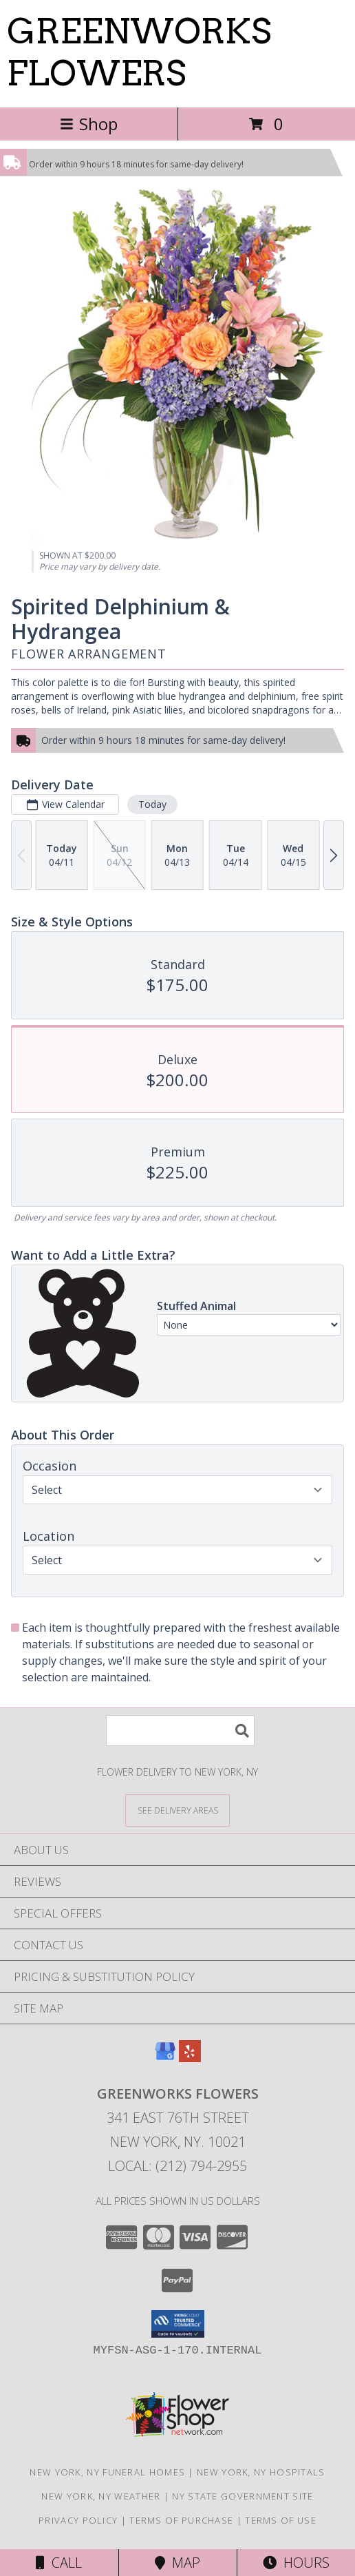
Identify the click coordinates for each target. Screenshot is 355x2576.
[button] (177, 2324)
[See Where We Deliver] (177, 1809)
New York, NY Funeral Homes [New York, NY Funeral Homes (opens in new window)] (107, 2472)
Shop (89, 123)
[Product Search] (180, 1730)
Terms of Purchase (181, 2520)
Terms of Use (280, 2520)
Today (152, 804)
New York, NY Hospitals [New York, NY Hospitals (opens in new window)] (261, 2472)
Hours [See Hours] (296, 2562)
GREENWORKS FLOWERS (139, 52)
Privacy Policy (78, 2520)
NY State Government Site (242, 2496)
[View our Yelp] (190, 2058)
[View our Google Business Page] (165, 2058)
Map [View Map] (177, 2562)
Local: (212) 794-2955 (177, 2166)
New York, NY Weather (100, 2496)
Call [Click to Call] (59, 2562)
